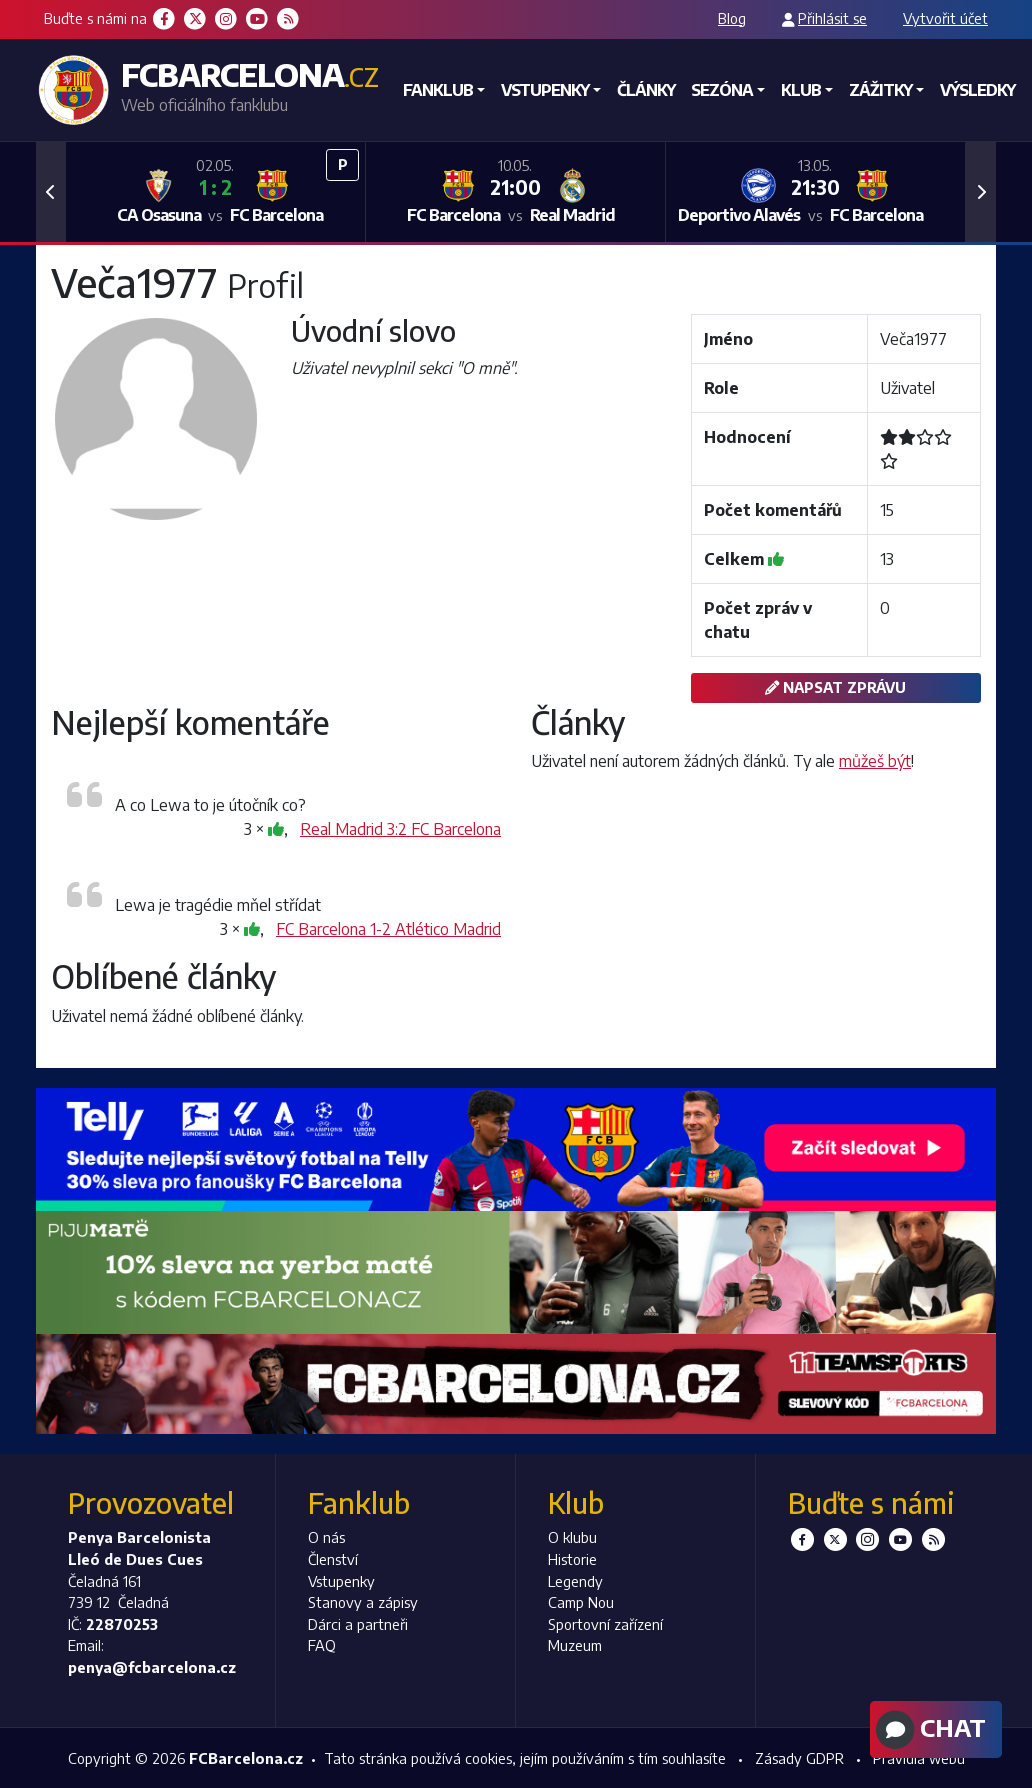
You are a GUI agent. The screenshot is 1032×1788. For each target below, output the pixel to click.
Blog (732, 18)
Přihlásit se (832, 18)
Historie (572, 1559)
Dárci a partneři (358, 1624)
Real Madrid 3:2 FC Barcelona (400, 829)
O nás (326, 1537)
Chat (928, 1730)
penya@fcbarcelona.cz (152, 1667)
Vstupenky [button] (545, 90)
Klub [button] (801, 90)
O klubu (572, 1537)
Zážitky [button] (880, 90)
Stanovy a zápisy (363, 1602)
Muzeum (575, 1645)
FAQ (322, 1645)
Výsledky (977, 90)
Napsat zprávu (835, 687)
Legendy (575, 1581)
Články (646, 90)
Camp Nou (581, 1602)
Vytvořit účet (945, 18)
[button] (51, 192)
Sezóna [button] (722, 90)
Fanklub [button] (438, 90)
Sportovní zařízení (605, 1624)
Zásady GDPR (799, 1758)
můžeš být (875, 761)
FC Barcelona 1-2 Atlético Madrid (388, 929)
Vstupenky (341, 1581)
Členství (333, 1559)
